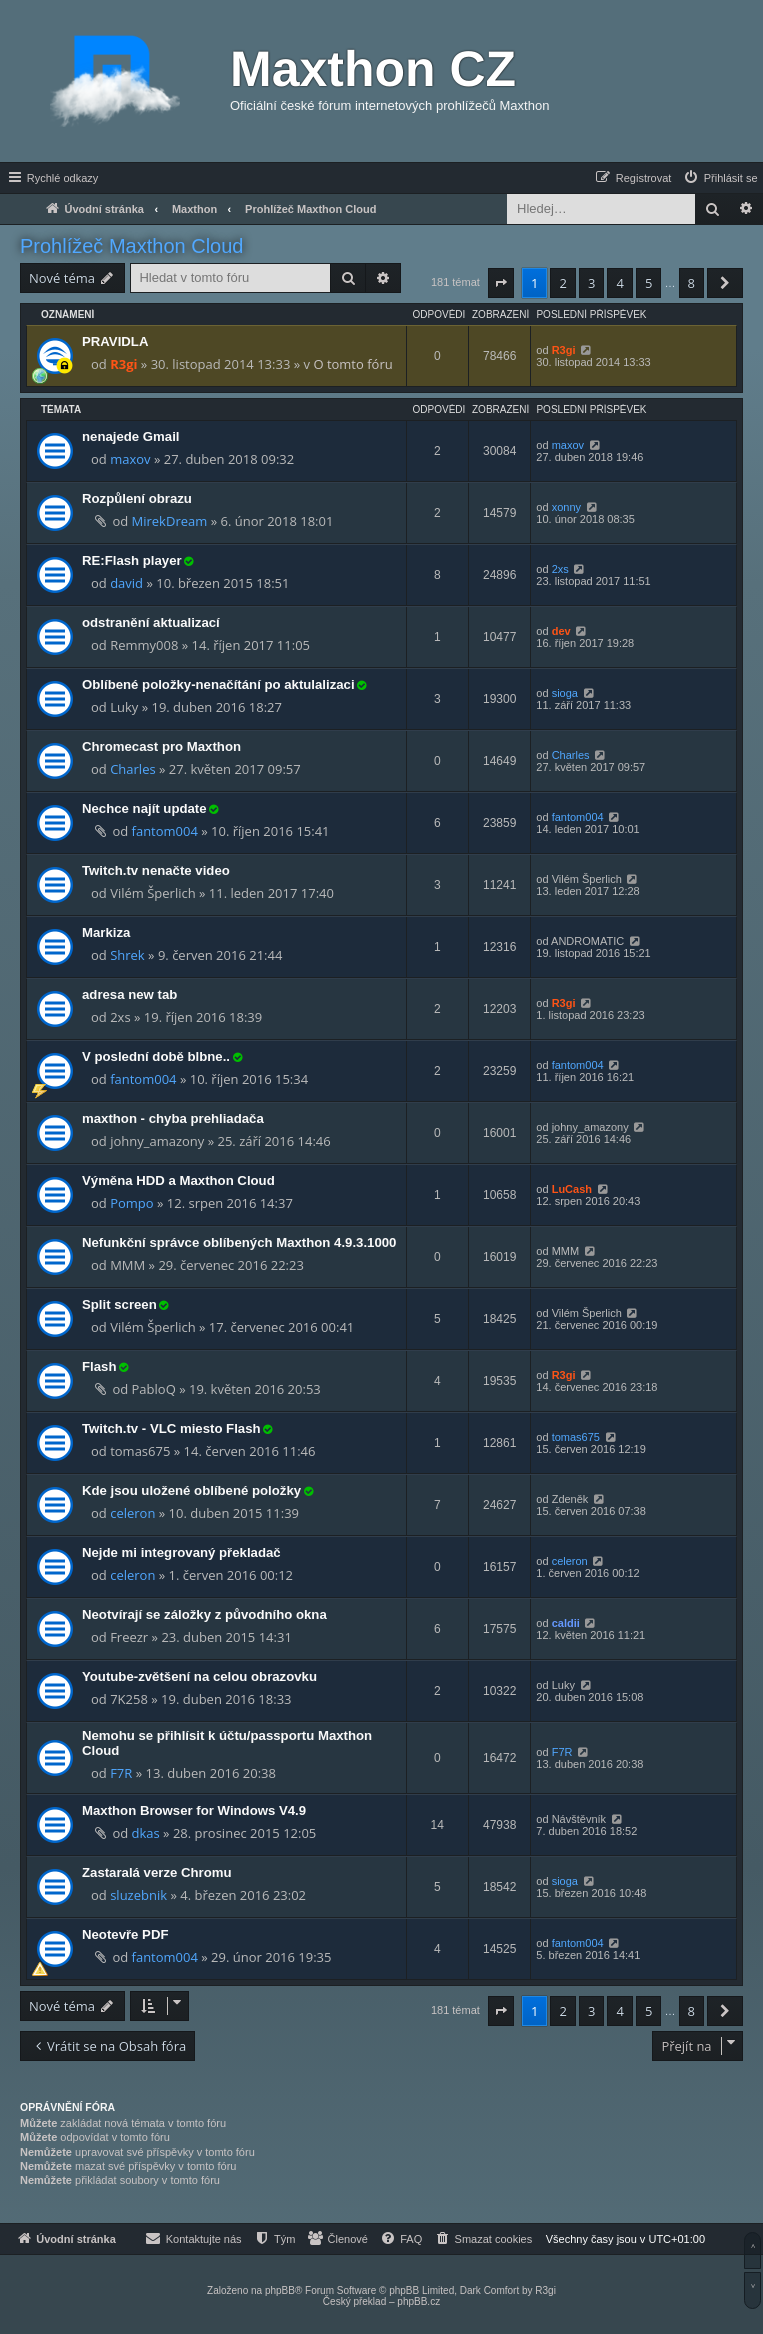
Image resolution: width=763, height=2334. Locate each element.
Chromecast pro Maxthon (161, 746)
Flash (99, 1366)
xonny (566, 507)
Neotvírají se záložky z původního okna (204, 1614)
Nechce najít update (144, 808)
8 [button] (691, 283)
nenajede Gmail (130, 436)
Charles (132, 769)
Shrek (127, 955)
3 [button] (591, 283)
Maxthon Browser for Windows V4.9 (194, 1810)
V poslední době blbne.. (156, 1056)
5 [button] (648, 283)
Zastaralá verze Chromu (157, 1872)
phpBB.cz (418, 2301)
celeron (132, 1513)
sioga (565, 693)
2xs (560, 569)
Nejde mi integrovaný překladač (181, 1552)
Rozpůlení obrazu (137, 498)
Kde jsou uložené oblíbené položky (191, 1490)
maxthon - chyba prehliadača (173, 1118)
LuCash (572, 1189)
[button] (501, 283)
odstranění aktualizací (151, 622)
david (126, 583)
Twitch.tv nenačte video (156, 870)
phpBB (280, 2290)
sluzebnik (138, 1895)
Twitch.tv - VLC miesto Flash (171, 1428)
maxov (130, 459)
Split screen (119, 1304)
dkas (146, 1833)
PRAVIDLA (115, 341)
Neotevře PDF (125, 1934)
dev (561, 631)
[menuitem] (720, 178)
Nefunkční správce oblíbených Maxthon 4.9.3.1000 (239, 1242)
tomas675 (576, 1437)
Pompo (131, 1203)
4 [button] (619, 283)
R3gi (123, 364)
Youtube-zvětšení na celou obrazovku (199, 1676)
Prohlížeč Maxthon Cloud (131, 246)
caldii (566, 1623)
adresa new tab (129, 994)
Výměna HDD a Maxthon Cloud (178, 1180)
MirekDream (170, 521)
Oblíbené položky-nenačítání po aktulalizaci (218, 684)
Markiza (106, 932)
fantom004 (165, 831)
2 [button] (562, 283)
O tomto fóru (352, 364)
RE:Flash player (132, 560)
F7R (121, 1773)
